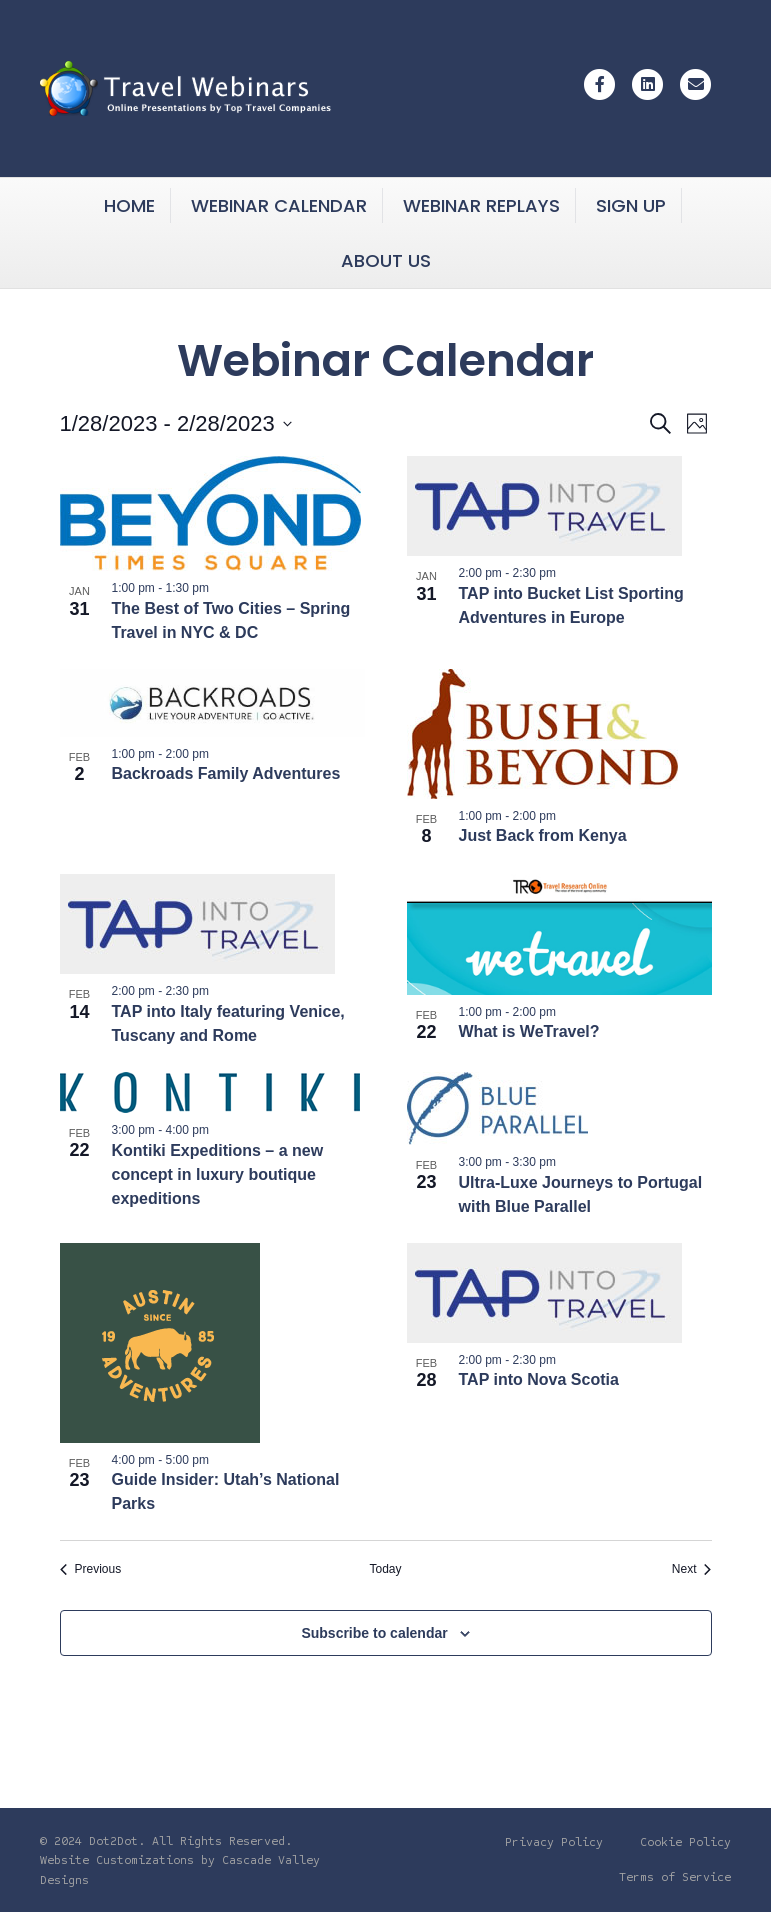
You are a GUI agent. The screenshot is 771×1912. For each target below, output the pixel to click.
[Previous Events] (91, 1569)
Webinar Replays (481, 205)
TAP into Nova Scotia (539, 1379)
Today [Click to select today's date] (385, 1569)
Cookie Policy (685, 1842)
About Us (386, 260)
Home (129, 205)
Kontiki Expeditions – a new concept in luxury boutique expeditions (218, 1174)
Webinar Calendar (279, 205)
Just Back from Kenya (543, 835)
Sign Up (631, 205)
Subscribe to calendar (374, 1633)
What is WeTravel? (529, 1031)
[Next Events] (692, 1569)
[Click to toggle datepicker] (176, 423)
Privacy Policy (554, 1842)
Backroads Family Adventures (226, 773)
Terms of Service (675, 1877)
